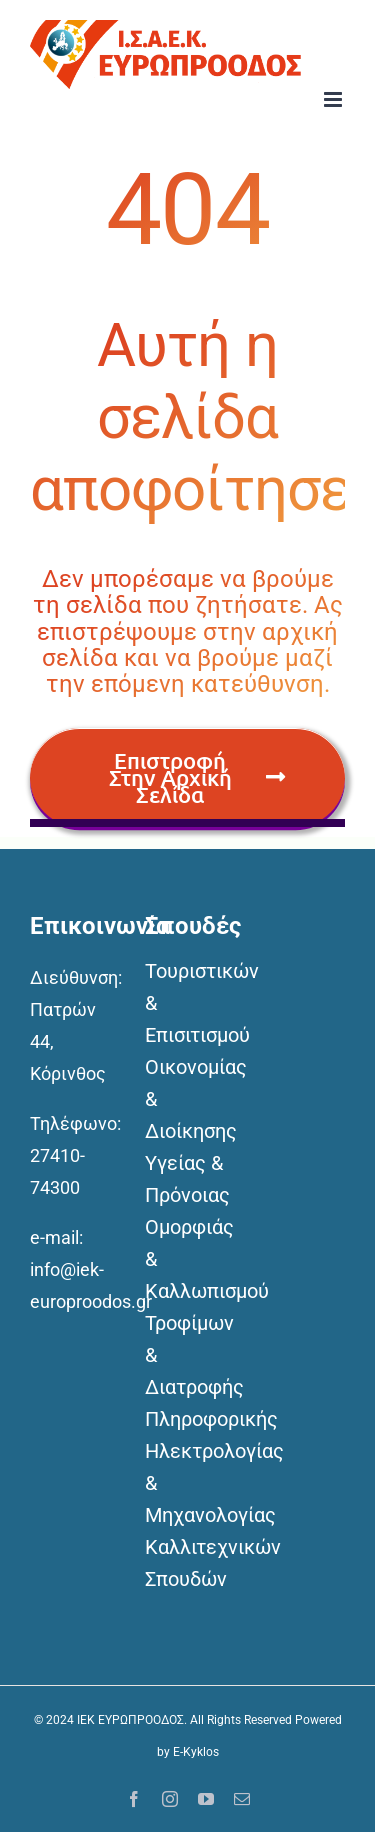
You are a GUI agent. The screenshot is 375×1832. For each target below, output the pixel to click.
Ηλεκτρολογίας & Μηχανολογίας (187, 1483)
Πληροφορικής (187, 1419)
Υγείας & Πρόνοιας (187, 1179)
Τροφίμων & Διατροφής (187, 1355)
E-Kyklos (196, 1752)
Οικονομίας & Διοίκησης (187, 1099)
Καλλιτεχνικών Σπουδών (187, 1563)
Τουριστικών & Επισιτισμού (187, 1003)
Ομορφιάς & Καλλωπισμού (187, 1259)
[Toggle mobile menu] (334, 99)
